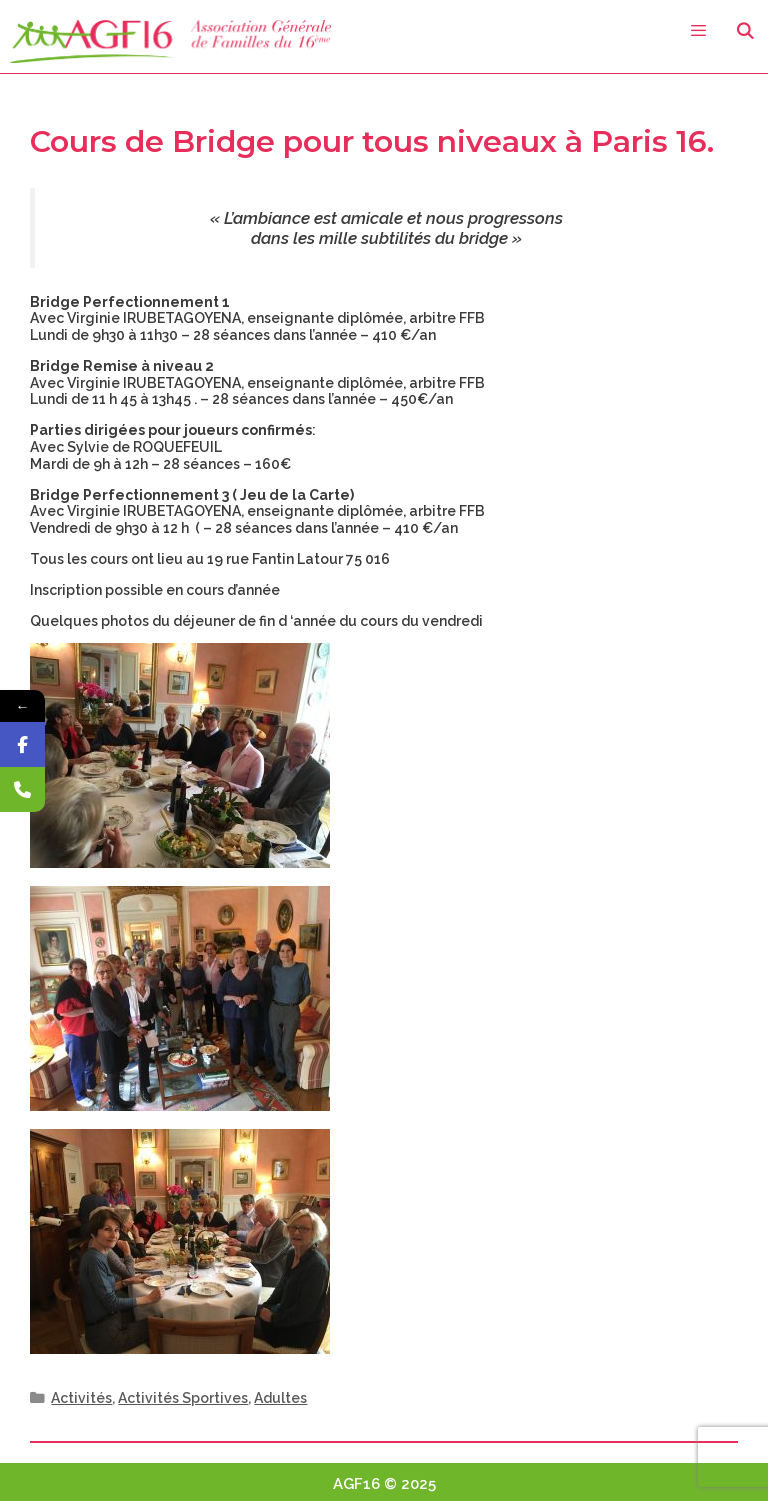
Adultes (280, 1398)
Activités (81, 1398)
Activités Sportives (183, 1398)
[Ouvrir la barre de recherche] (744, 31)
